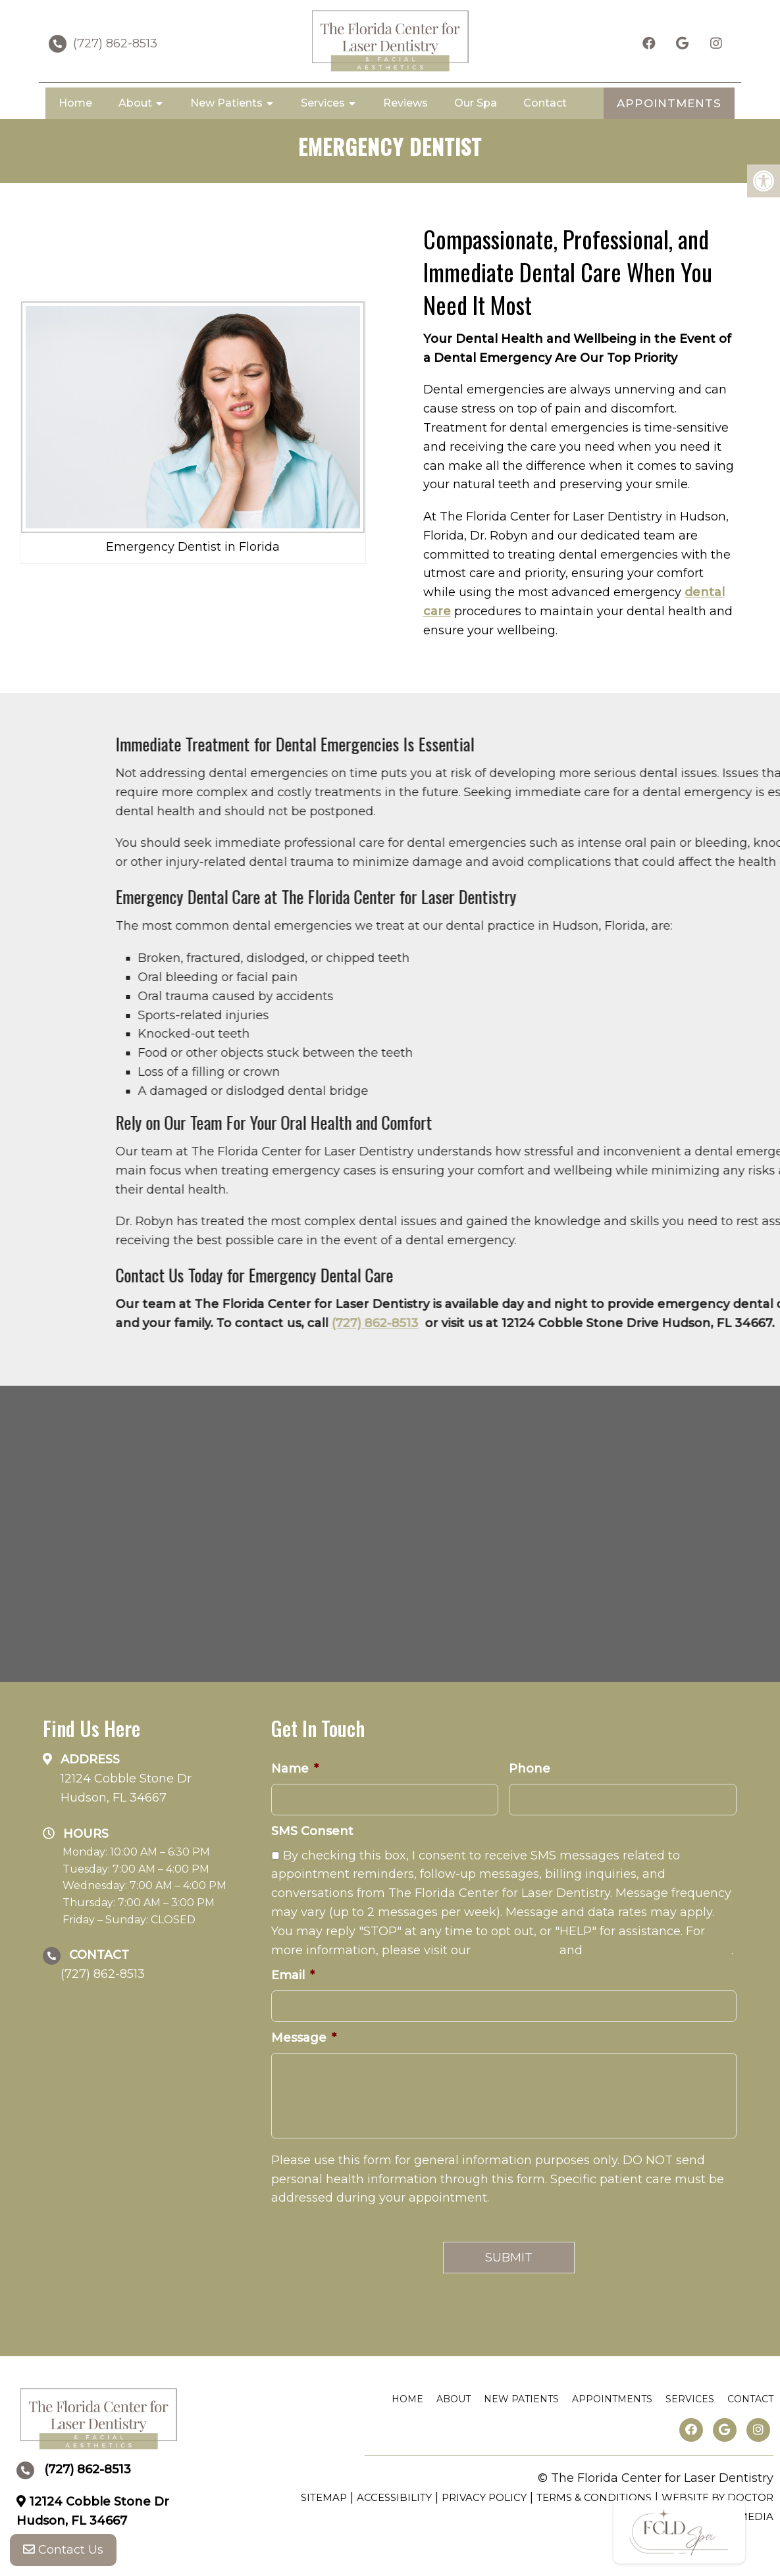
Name (295, 1768)
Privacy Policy (515, 1950)
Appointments (612, 2399)
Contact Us (63, 2549)
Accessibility (394, 2497)
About (135, 103)
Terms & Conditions (594, 2497)
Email (293, 1975)
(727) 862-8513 (115, 43)
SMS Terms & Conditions (658, 1950)
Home (75, 103)
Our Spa (475, 103)
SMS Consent (312, 1831)
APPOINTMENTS (669, 103)
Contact (545, 103)
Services (323, 103)
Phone (529, 1768)
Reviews (405, 103)
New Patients (226, 103)
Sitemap (324, 2497)
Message (303, 2038)
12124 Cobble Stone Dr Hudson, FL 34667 (126, 1788)
